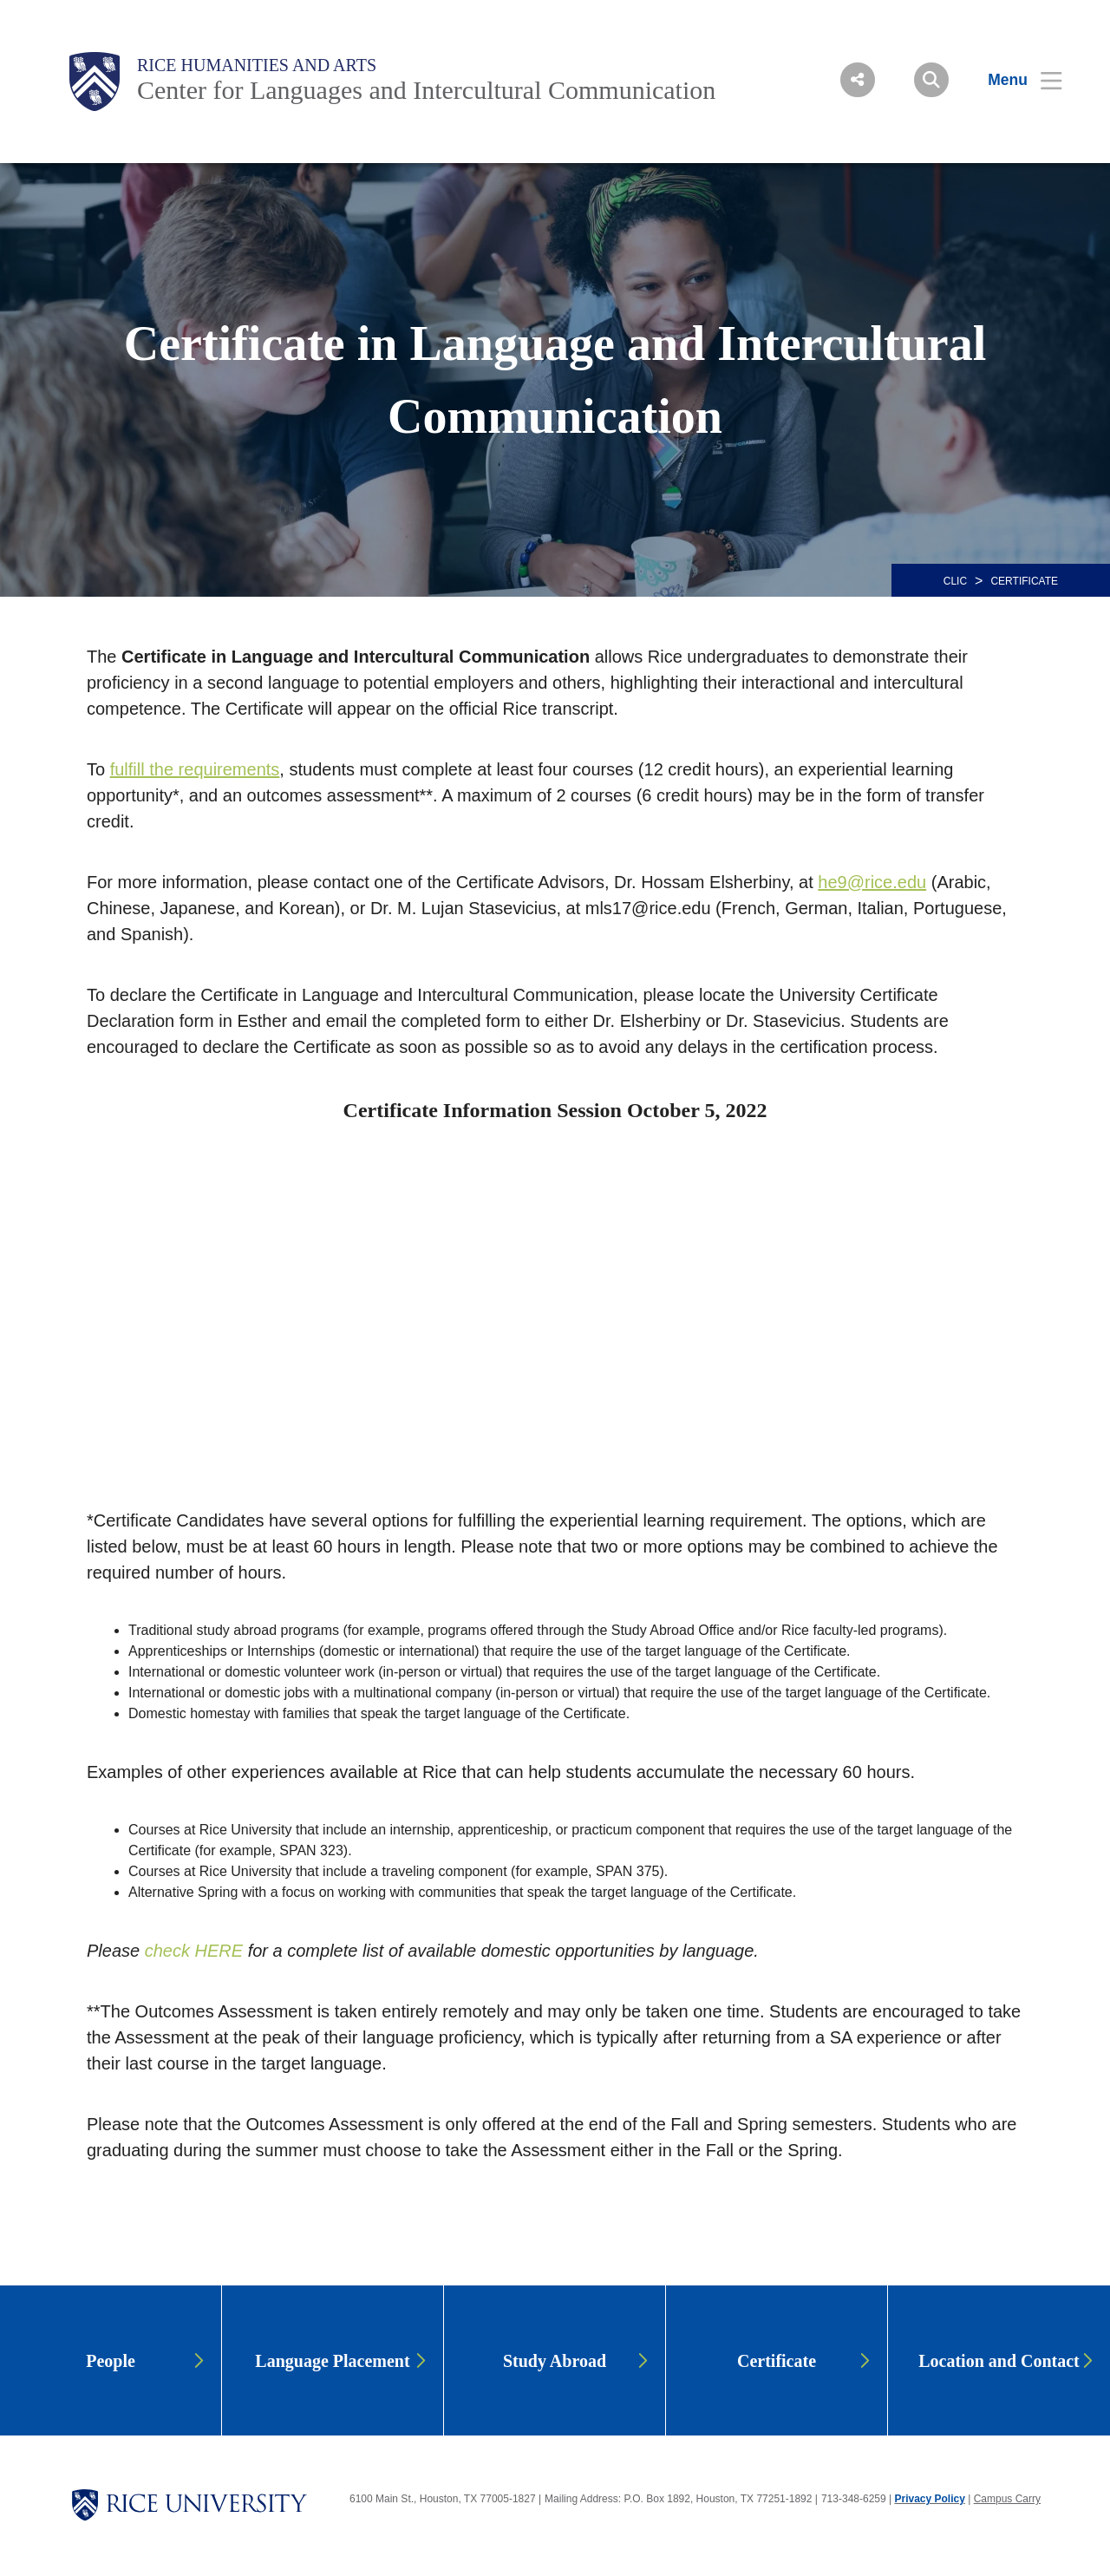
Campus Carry (1007, 2499)
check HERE (194, 1950)
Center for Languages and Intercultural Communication (426, 89)
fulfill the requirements (195, 769)
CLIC (955, 581)
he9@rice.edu (872, 882)
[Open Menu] (1014, 80)
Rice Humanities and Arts (256, 65)
